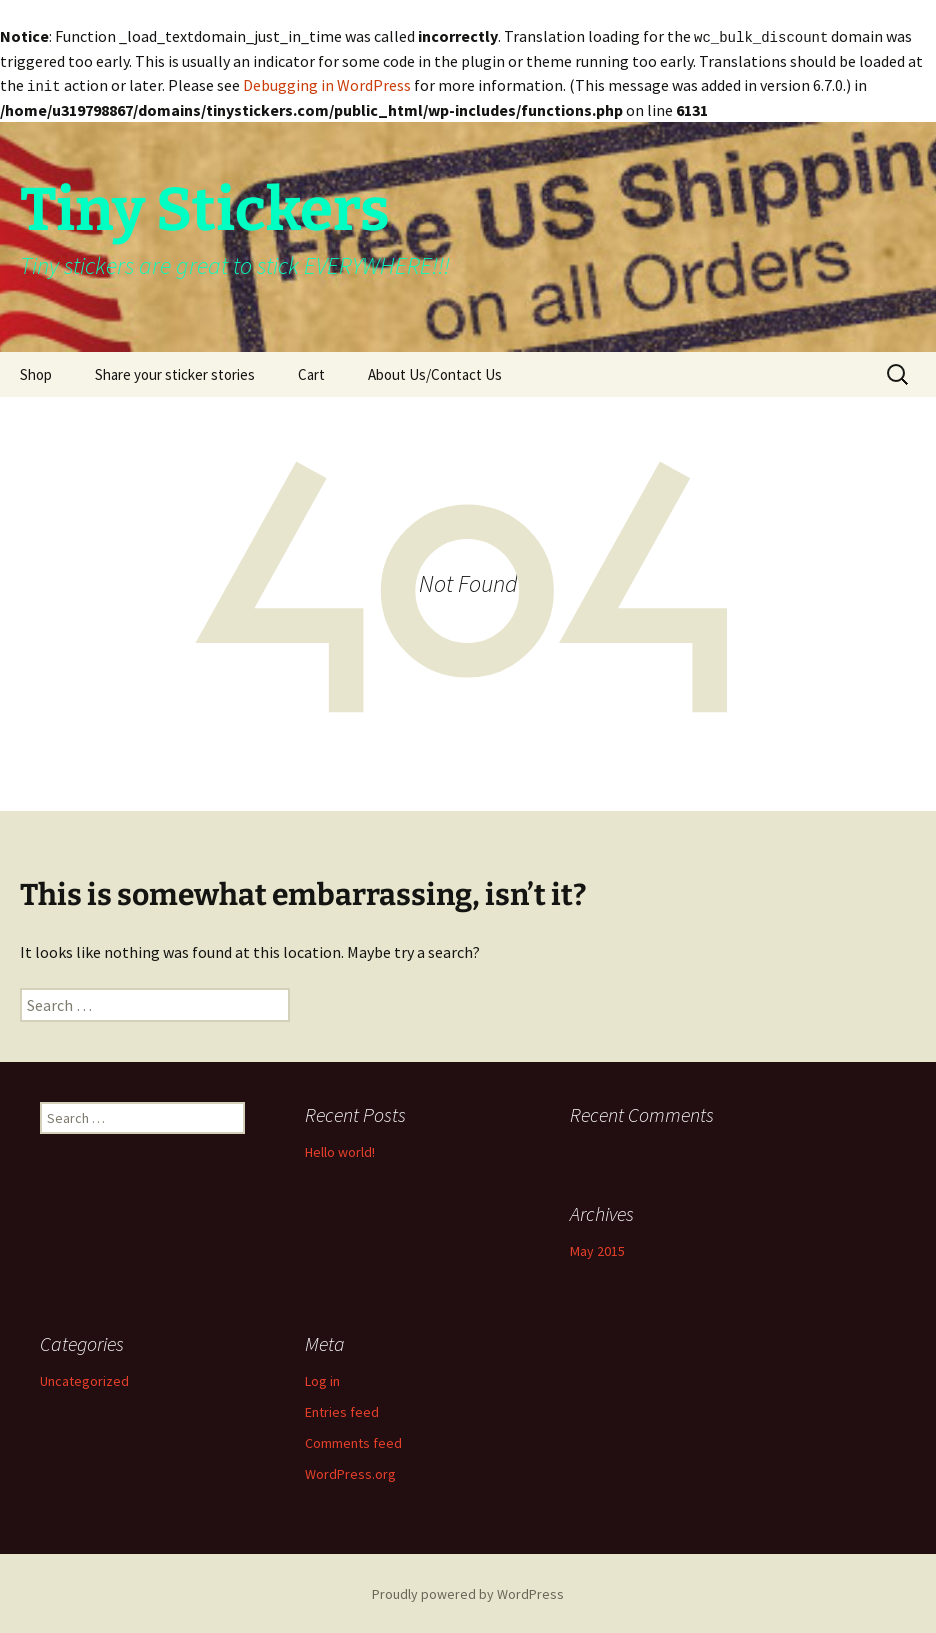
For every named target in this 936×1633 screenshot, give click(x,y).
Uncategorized (84, 1379)
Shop (36, 372)
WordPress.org (350, 1472)
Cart (311, 372)
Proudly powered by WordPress (468, 1592)
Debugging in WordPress (327, 84)
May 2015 (597, 1249)
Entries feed (342, 1410)
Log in (322, 1379)
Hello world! (340, 1150)
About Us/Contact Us (435, 372)
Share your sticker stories (175, 372)
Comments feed (353, 1441)
